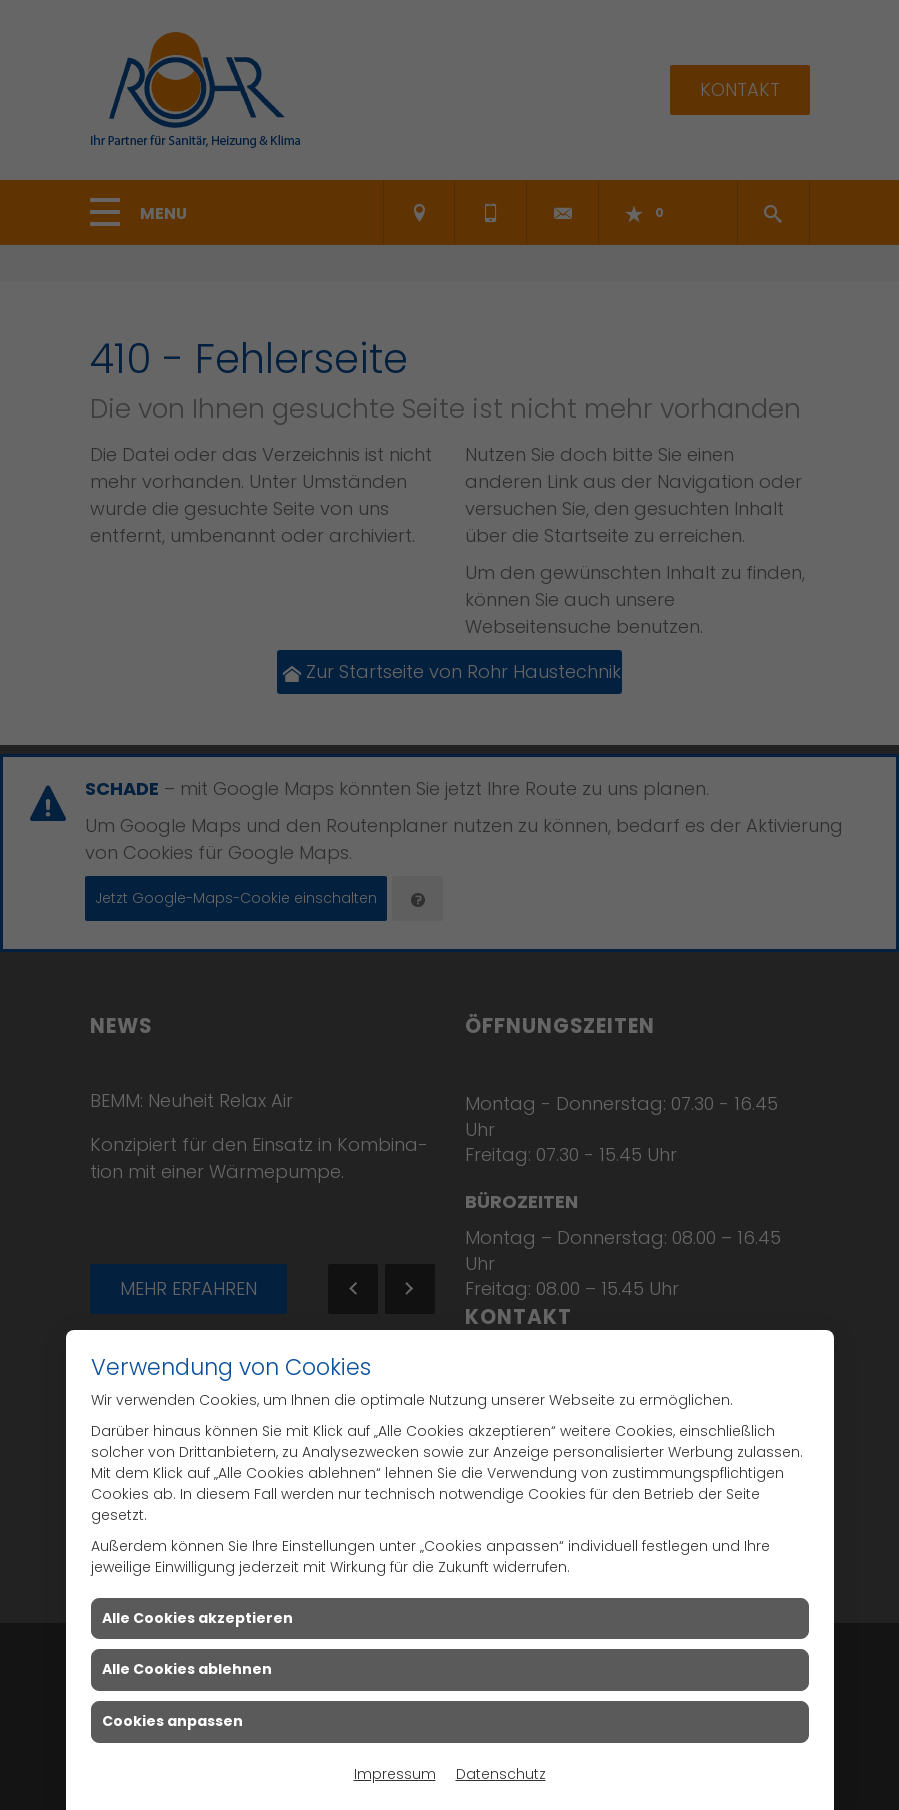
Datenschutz (501, 1774)
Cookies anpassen (172, 1721)
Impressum (395, 1774)
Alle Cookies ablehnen (187, 1669)
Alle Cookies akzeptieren (197, 1618)
